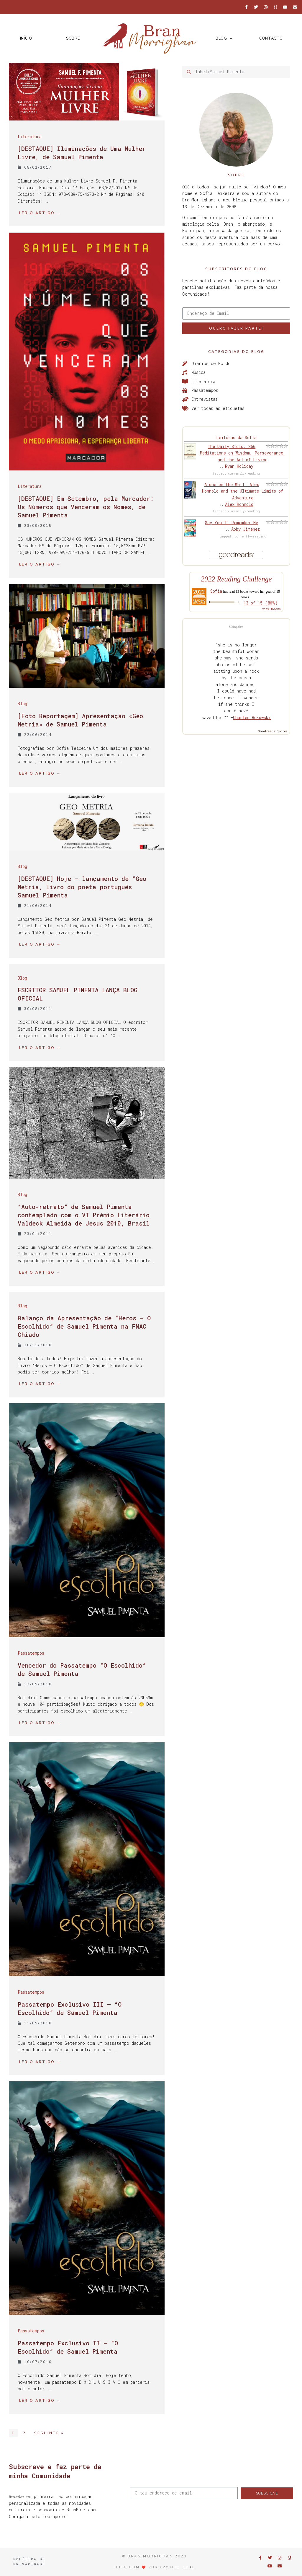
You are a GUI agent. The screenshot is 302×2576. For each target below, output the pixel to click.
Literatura (30, 136)
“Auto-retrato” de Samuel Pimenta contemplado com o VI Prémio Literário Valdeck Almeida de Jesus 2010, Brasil (84, 1215)
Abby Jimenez (245, 529)
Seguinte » (49, 2433)
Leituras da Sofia (236, 437)
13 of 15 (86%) (261, 603)
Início (26, 38)
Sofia (216, 591)
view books (271, 609)
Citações (236, 626)
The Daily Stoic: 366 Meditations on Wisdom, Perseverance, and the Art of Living (242, 453)
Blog (224, 38)
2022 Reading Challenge (236, 579)
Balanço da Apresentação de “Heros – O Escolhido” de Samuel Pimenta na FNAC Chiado (84, 1326)
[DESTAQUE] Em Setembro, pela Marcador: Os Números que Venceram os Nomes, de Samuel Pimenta (86, 507)
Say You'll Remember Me (231, 522)
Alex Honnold (239, 504)
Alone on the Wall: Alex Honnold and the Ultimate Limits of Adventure (242, 491)
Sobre (73, 38)
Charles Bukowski (252, 717)
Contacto (271, 38)
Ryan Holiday (239, 466)
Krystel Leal (177, 2567)
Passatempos (31, 1653)
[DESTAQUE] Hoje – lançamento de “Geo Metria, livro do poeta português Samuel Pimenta (82, 887)
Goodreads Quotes (273, 731)
